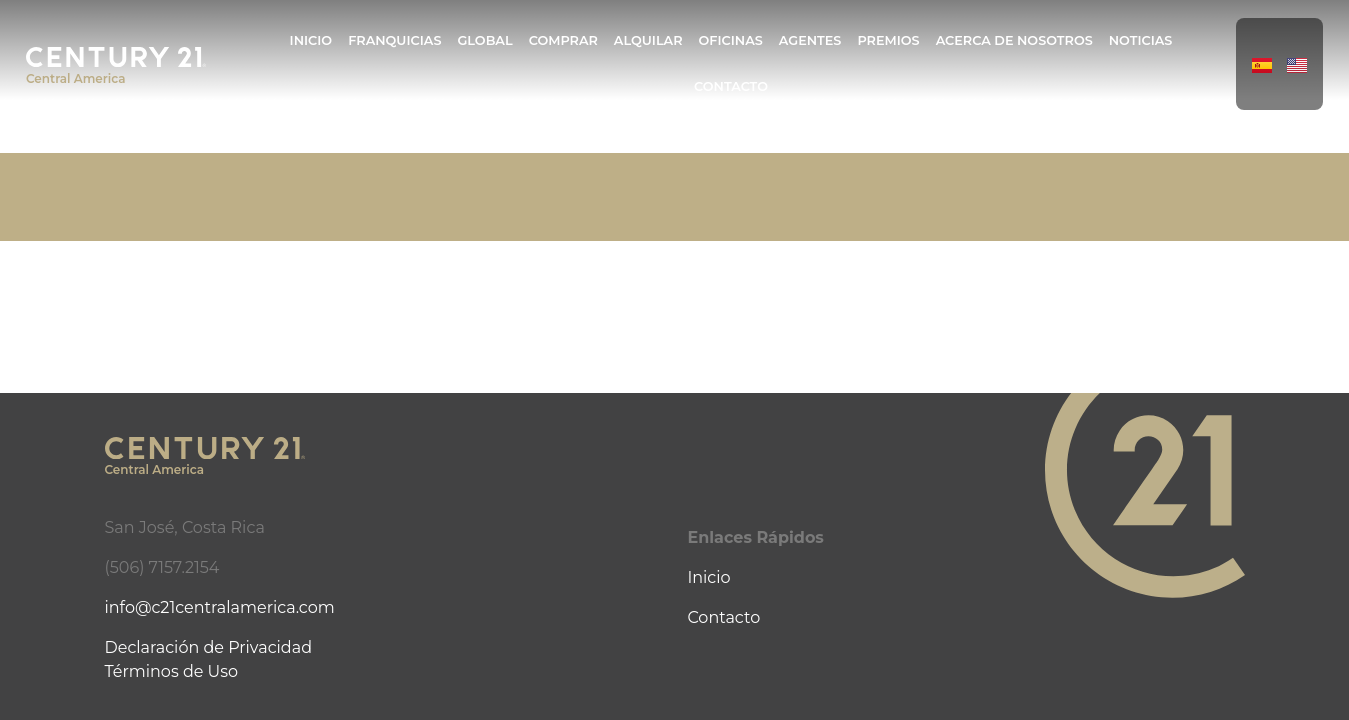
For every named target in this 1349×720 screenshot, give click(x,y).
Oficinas (731, 40)
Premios (888, 40)
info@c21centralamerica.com (220, 607)
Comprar (563, 40)
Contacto (731, 86)
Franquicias (394, 40)
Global (484, 40)
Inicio (311, 40)
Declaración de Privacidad (209, 647)
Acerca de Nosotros (1014, 40)
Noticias (1141, 40)
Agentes (810, 40)
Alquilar (648, 40)
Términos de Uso (172, 671)
